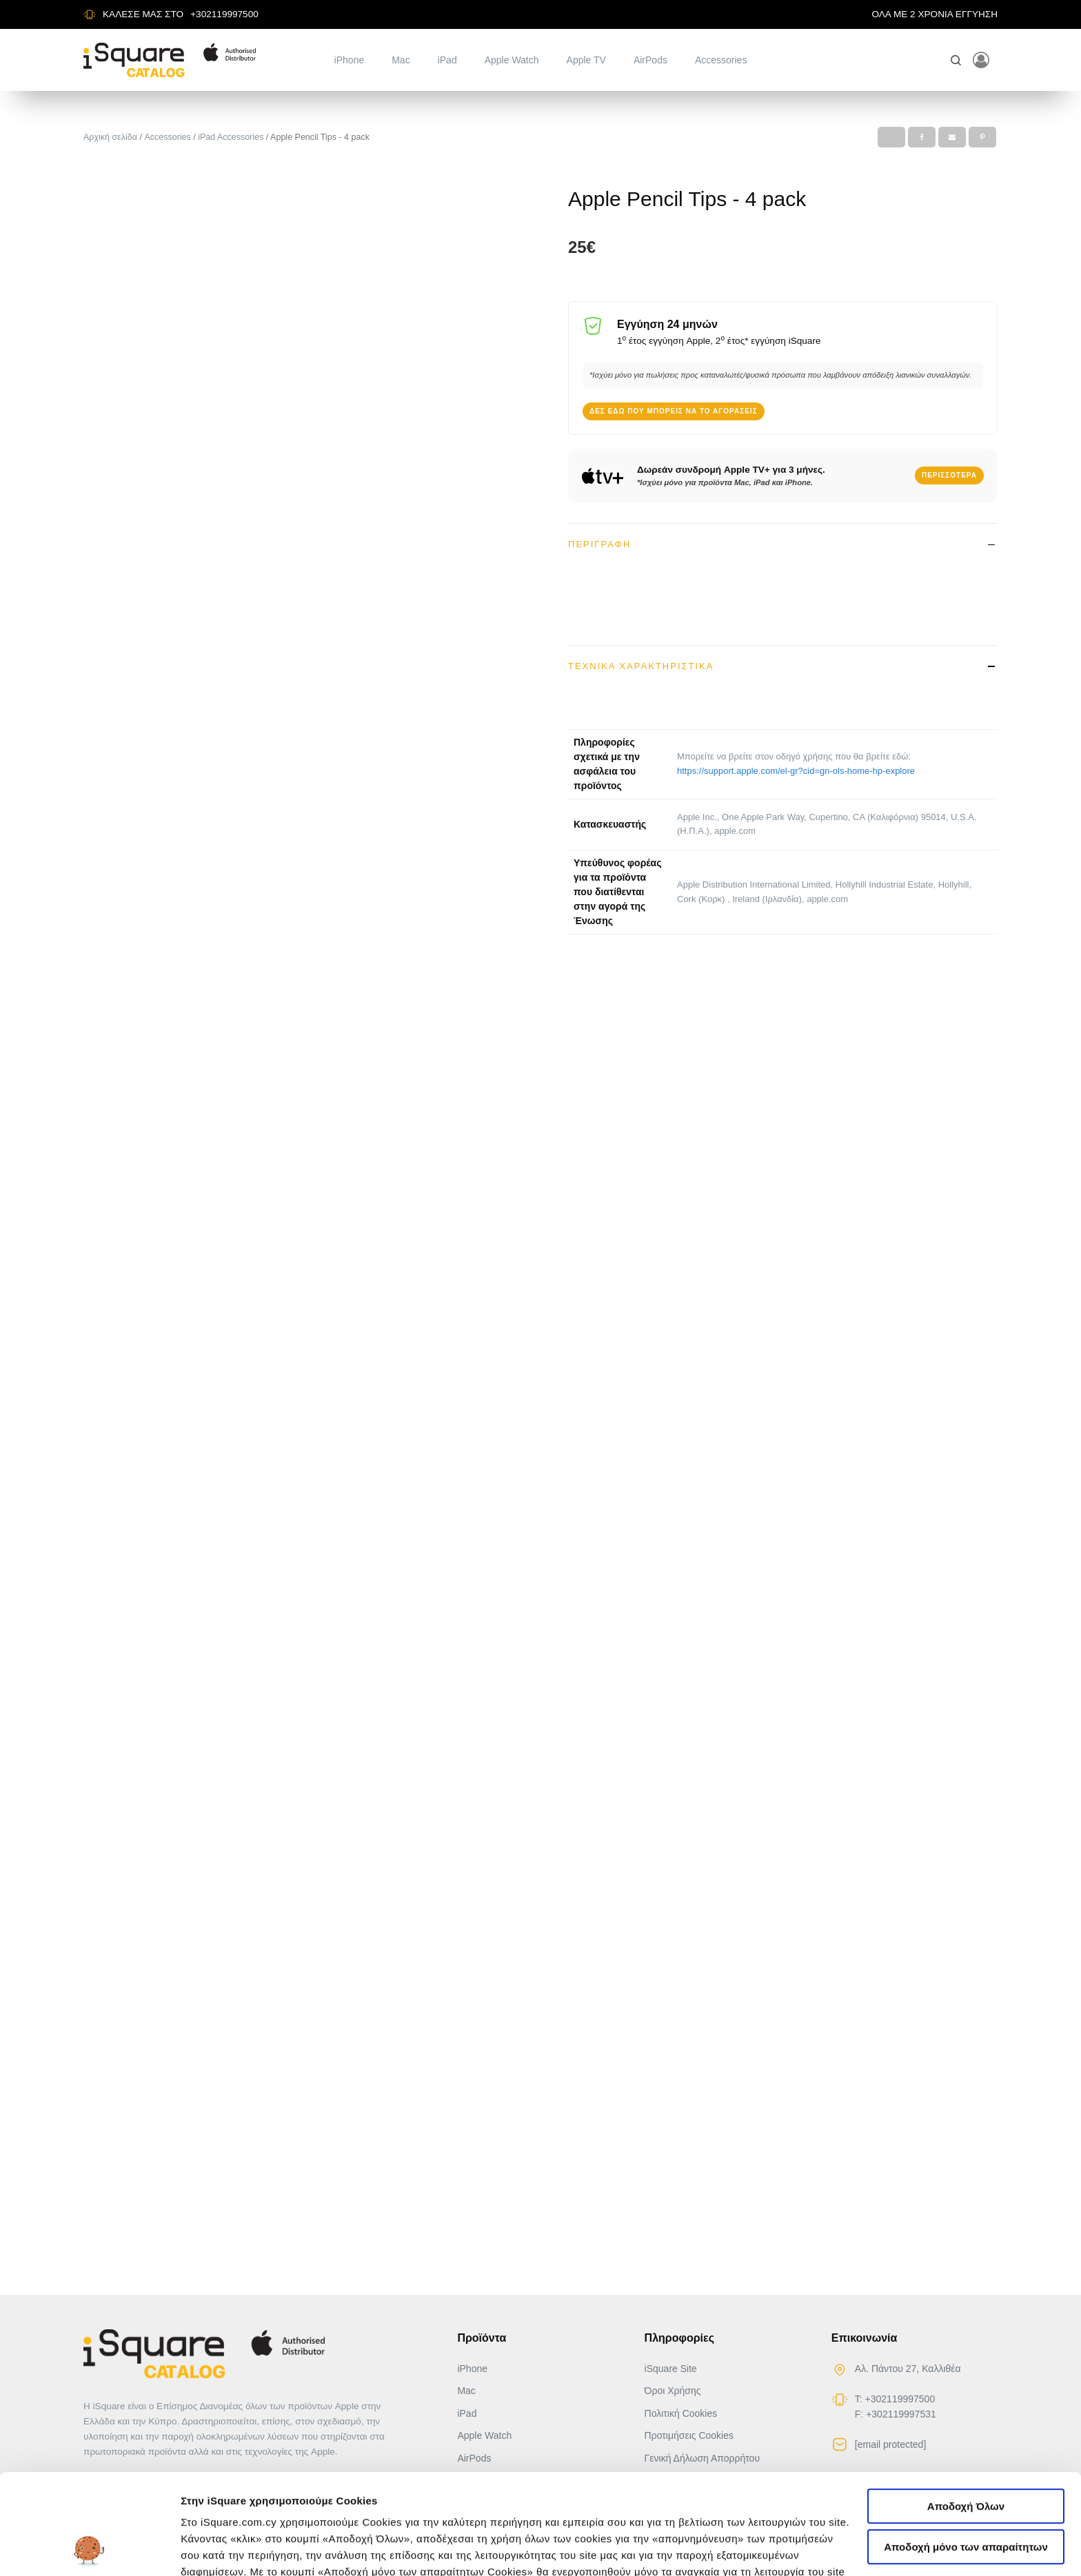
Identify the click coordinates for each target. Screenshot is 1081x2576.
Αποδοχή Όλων (965, 2412)
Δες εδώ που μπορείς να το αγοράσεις (673, 410)
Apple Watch (512, 59)
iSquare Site (671, 2368)
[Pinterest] (982, 137)
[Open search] (956, 60)
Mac (401, 59)
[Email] (952, 137)
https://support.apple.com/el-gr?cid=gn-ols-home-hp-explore (796, 770)
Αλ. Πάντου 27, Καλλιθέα (908, 2368)
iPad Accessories (230, 137)
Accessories (721, 59)
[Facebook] (922, 137)
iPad (447, 59)
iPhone (349, 59)
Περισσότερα (949, 475)
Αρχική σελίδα (110, 137)
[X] (891, 137)
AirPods (650, 59)
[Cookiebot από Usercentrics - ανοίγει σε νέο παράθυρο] (89, 2549)
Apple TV (586, 59)
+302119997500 (224, 14)
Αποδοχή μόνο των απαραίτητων (966, 2453)
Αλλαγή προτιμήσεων (235, 2549)
